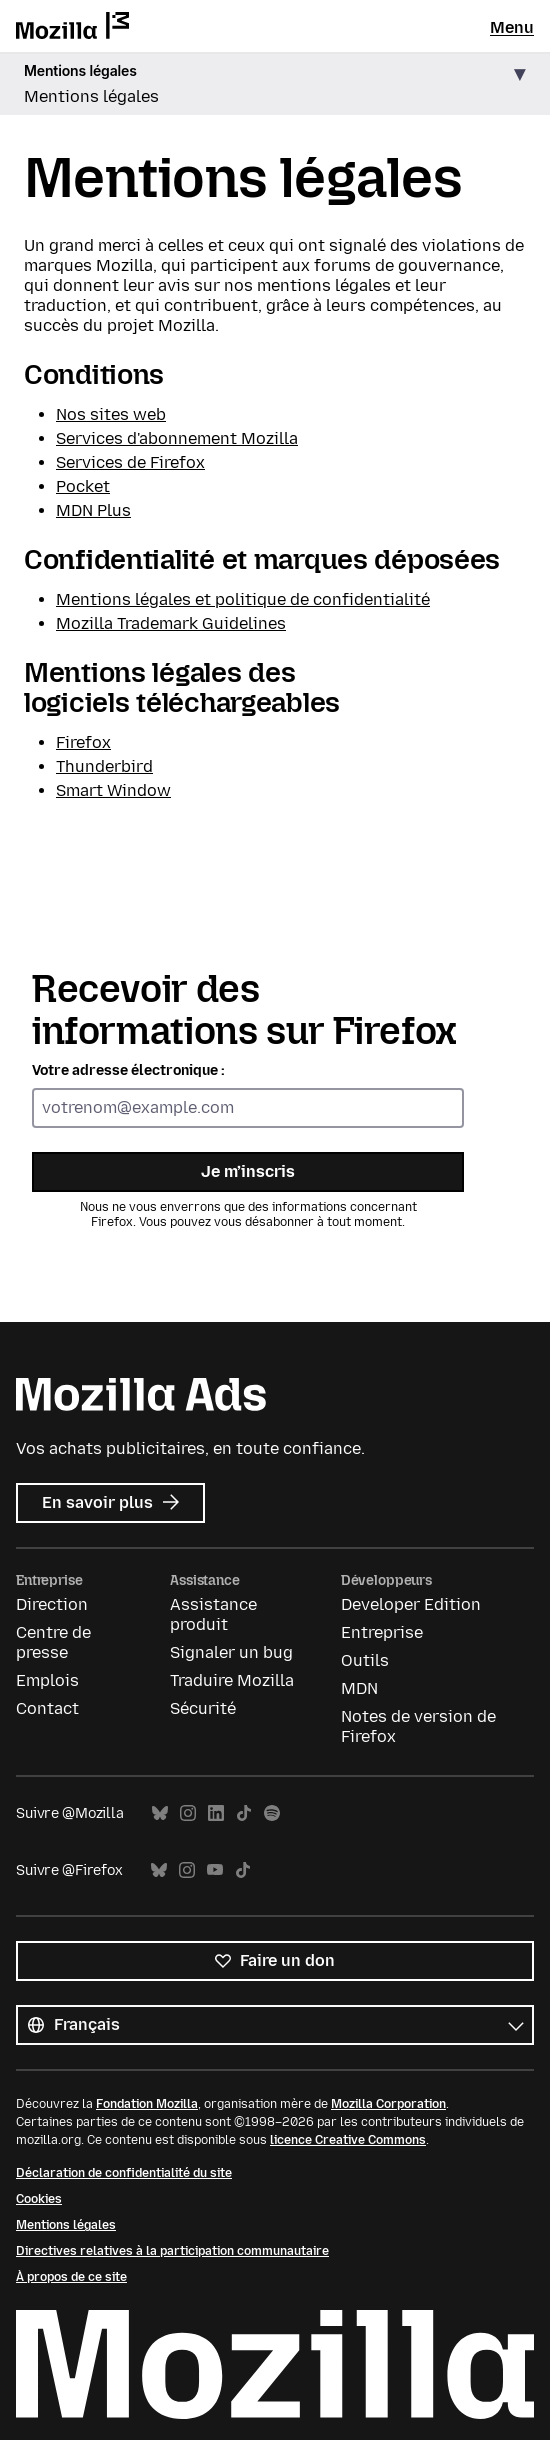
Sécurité (203, 1708)
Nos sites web (111, 414)
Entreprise (382, 1632)
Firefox (83, 742)
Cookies (39, 2199)
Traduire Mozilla (232, 1680)
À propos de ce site (71, 2277)
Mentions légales (66, 2225)
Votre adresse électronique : (128, 1070)
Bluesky (160, 1813)
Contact (47, 1708)
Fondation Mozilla (147, 2104)
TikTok (244, 1813)
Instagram (188, 1813)
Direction (52, 1604)
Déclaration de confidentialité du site (124, 2173)
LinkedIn (216, 1813)
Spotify (272, 1813)
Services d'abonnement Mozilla (177, 438)
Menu (512, 27)
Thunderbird (104, 766)
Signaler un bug (231, 1652)
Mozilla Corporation (388, 2104)
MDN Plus (93, 510)
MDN (359, 1688)
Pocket (83, 486)
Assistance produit (213, 1614)
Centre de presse (53, 1642)
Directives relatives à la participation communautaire (172, 2251)
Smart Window (113, 790)
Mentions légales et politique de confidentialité (243, 599)
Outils (365, 1660)
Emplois (47, 1680)
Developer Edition (411, 1604)
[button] (275, 84)
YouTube (215, 1870)
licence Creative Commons (348, 2140)
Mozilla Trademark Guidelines (171, 623)
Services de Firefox (130, 462)
